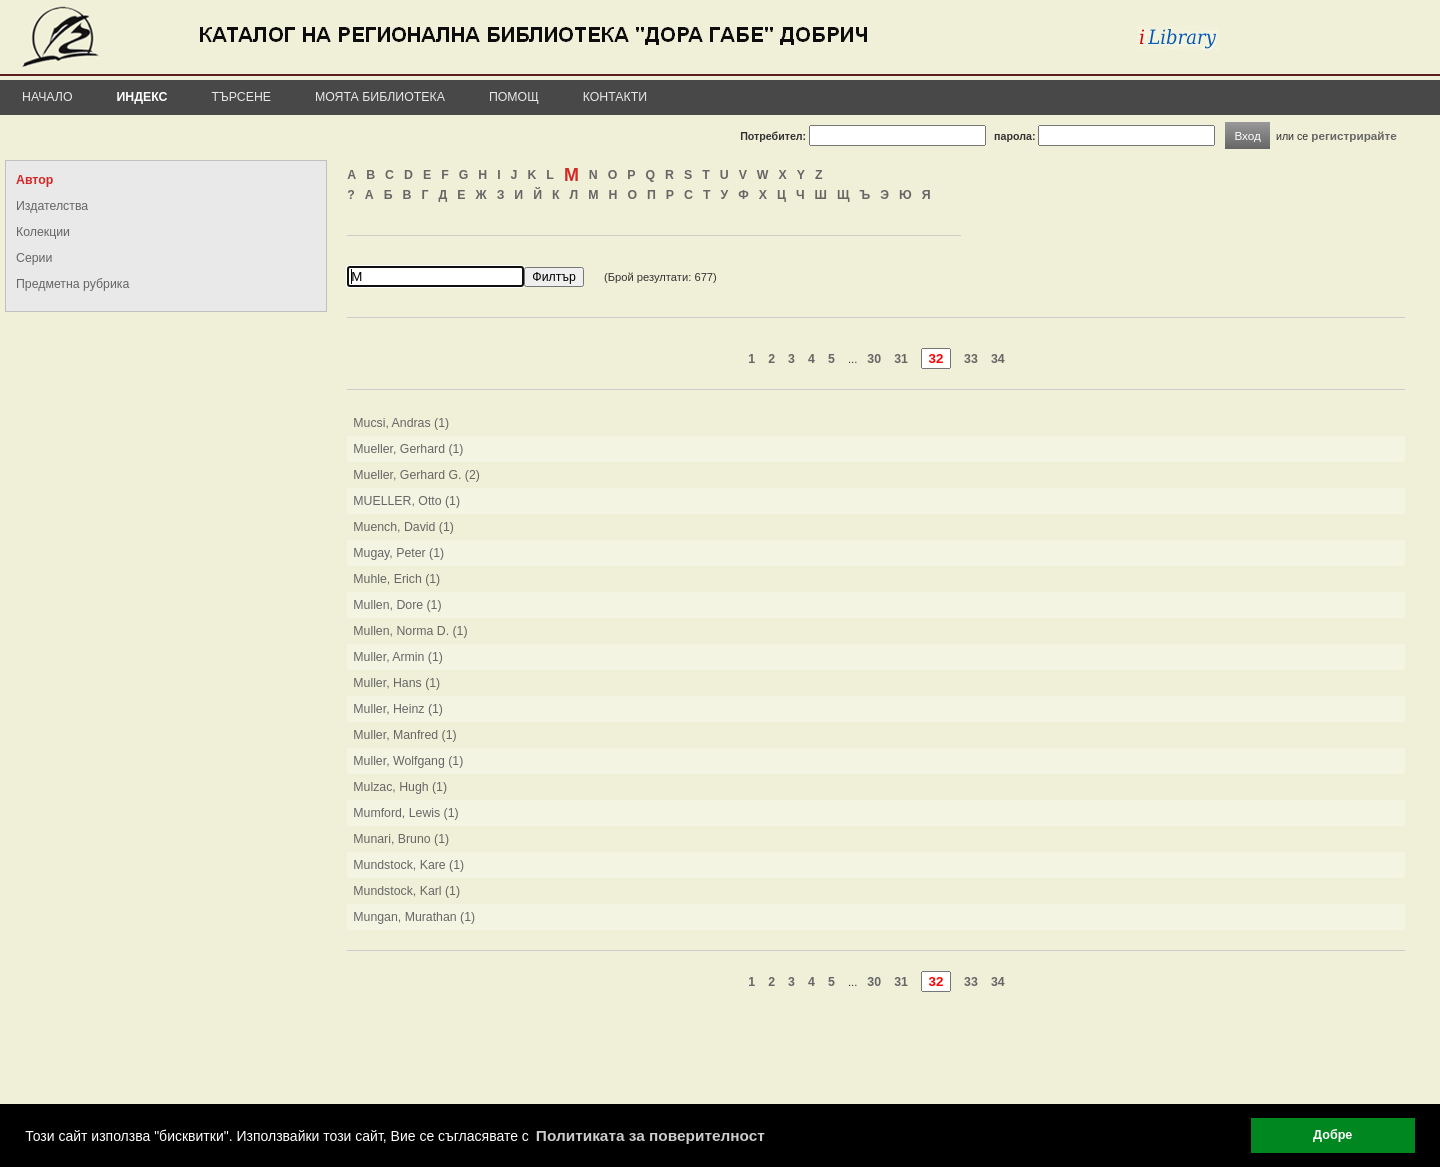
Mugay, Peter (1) (398, 553)
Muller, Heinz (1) (398, 709)
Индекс (142, 97)
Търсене (241, 97)
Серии (34, 258)
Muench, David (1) (403, 527)
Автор (34, 180)
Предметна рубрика (72, 284)
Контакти (615, 97)
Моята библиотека (380, 97)
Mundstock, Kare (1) (408, 865)
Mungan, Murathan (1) (414, 917)
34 (998, 359)
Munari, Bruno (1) (401, 839)
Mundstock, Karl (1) (406, 891)
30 (874, 359)
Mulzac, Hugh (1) (400, 787)
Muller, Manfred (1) (404, 735)
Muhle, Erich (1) (396, 579)
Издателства (52, 206)
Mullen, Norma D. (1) (410, 631)
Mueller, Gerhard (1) (408, 449)
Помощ (514, 97)
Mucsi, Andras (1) (401, 423)
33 (971, 359)
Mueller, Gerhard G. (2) (416, 475)
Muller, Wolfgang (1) (408, 761)
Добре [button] (1332, 1135)
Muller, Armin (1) (398, 657)
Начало (47, 97)
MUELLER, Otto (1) (406, 501)
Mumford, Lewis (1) (405, 813)
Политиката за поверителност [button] (650, 1135)
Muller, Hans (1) (396, 683)
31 (901, 359)
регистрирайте (1354, 135)
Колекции (43, 232)
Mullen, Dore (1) (397, 605)
